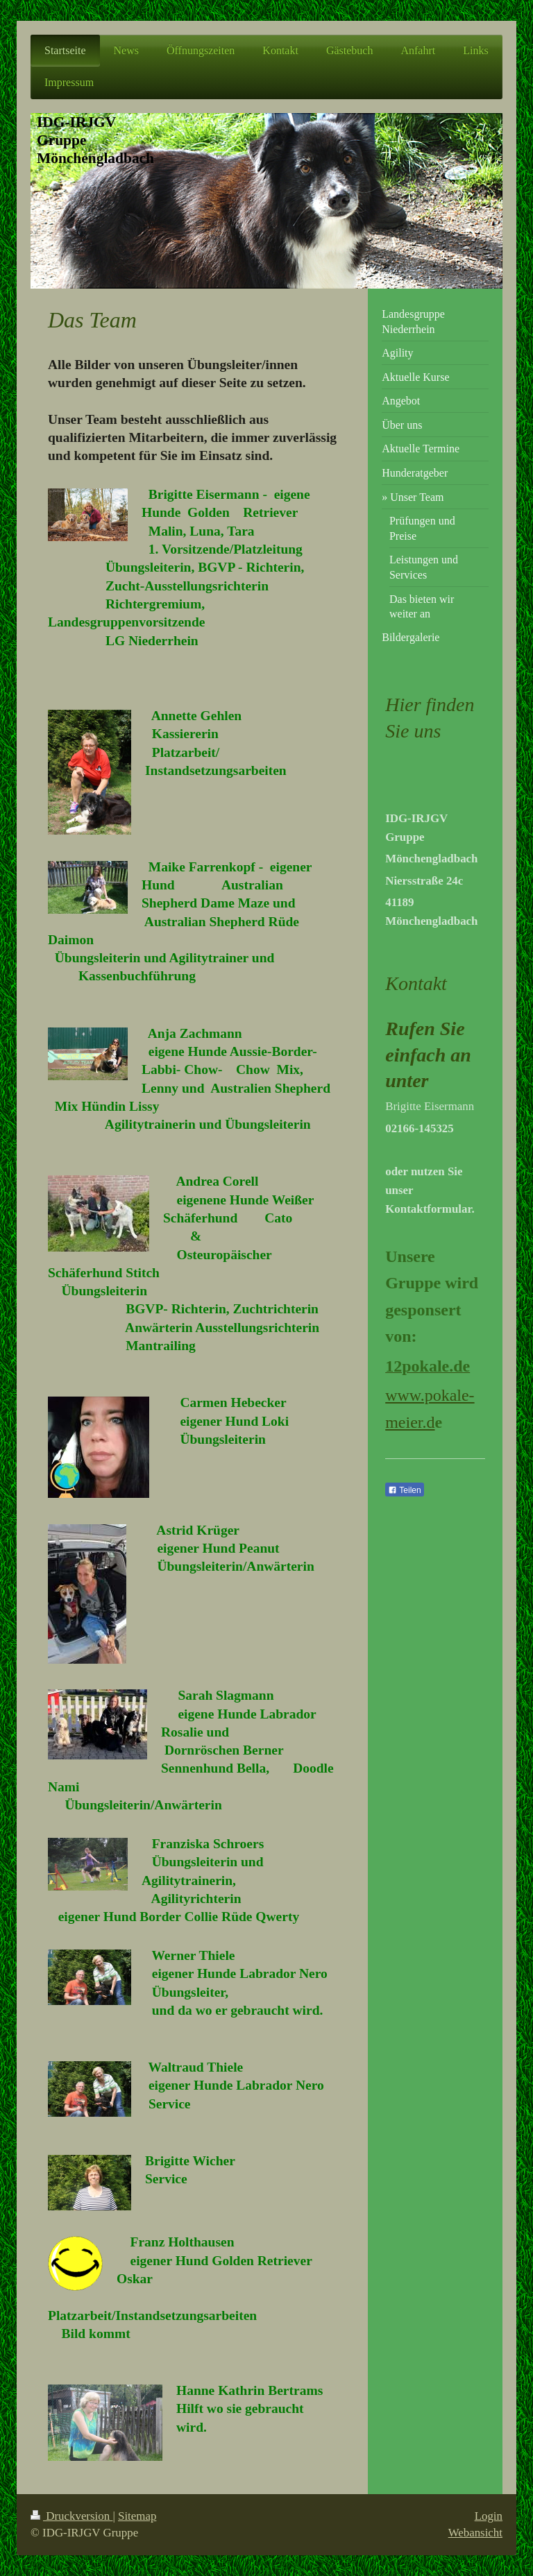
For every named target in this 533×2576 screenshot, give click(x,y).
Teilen (404, 1490)
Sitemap (137, 2516)
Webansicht (475, 2532)
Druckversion (71, 2516)
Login (488, 2516)
